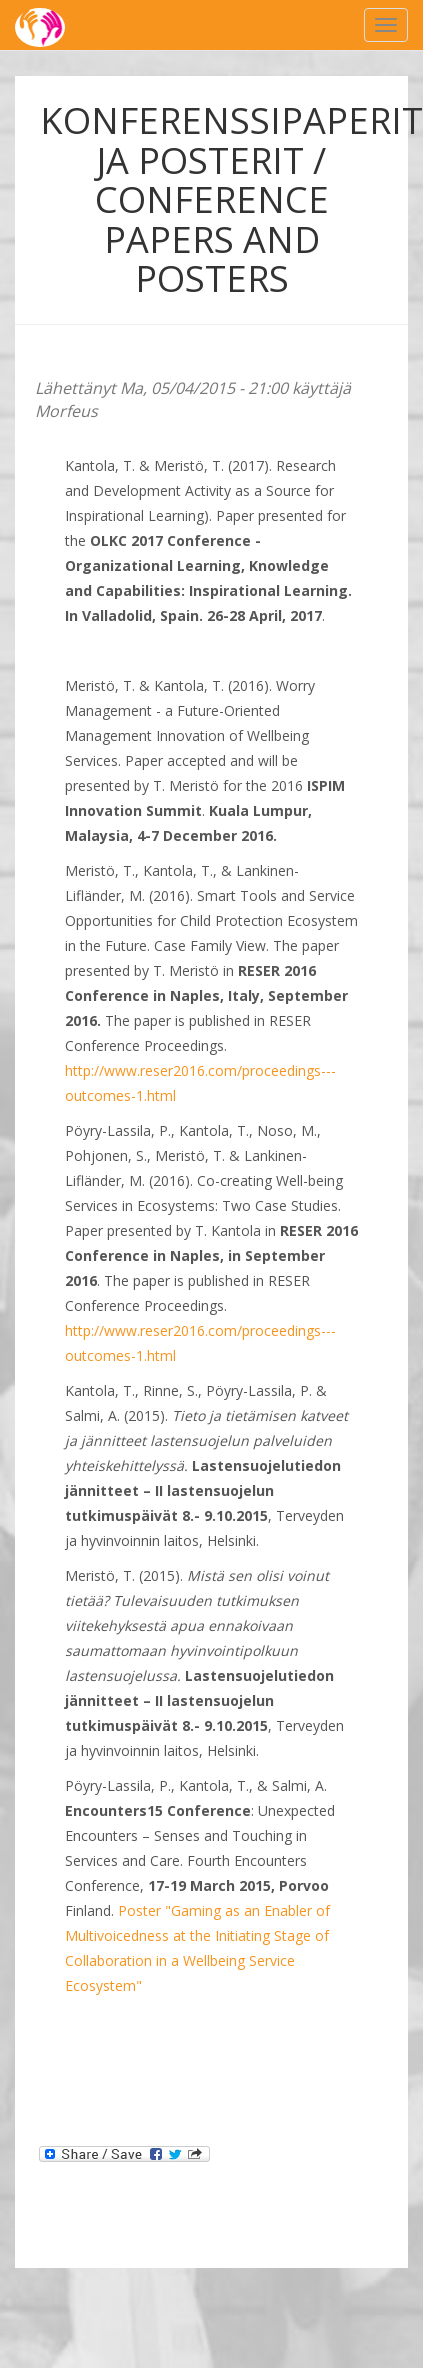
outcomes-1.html (120, 1095)
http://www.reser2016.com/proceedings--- (200, 1070)
